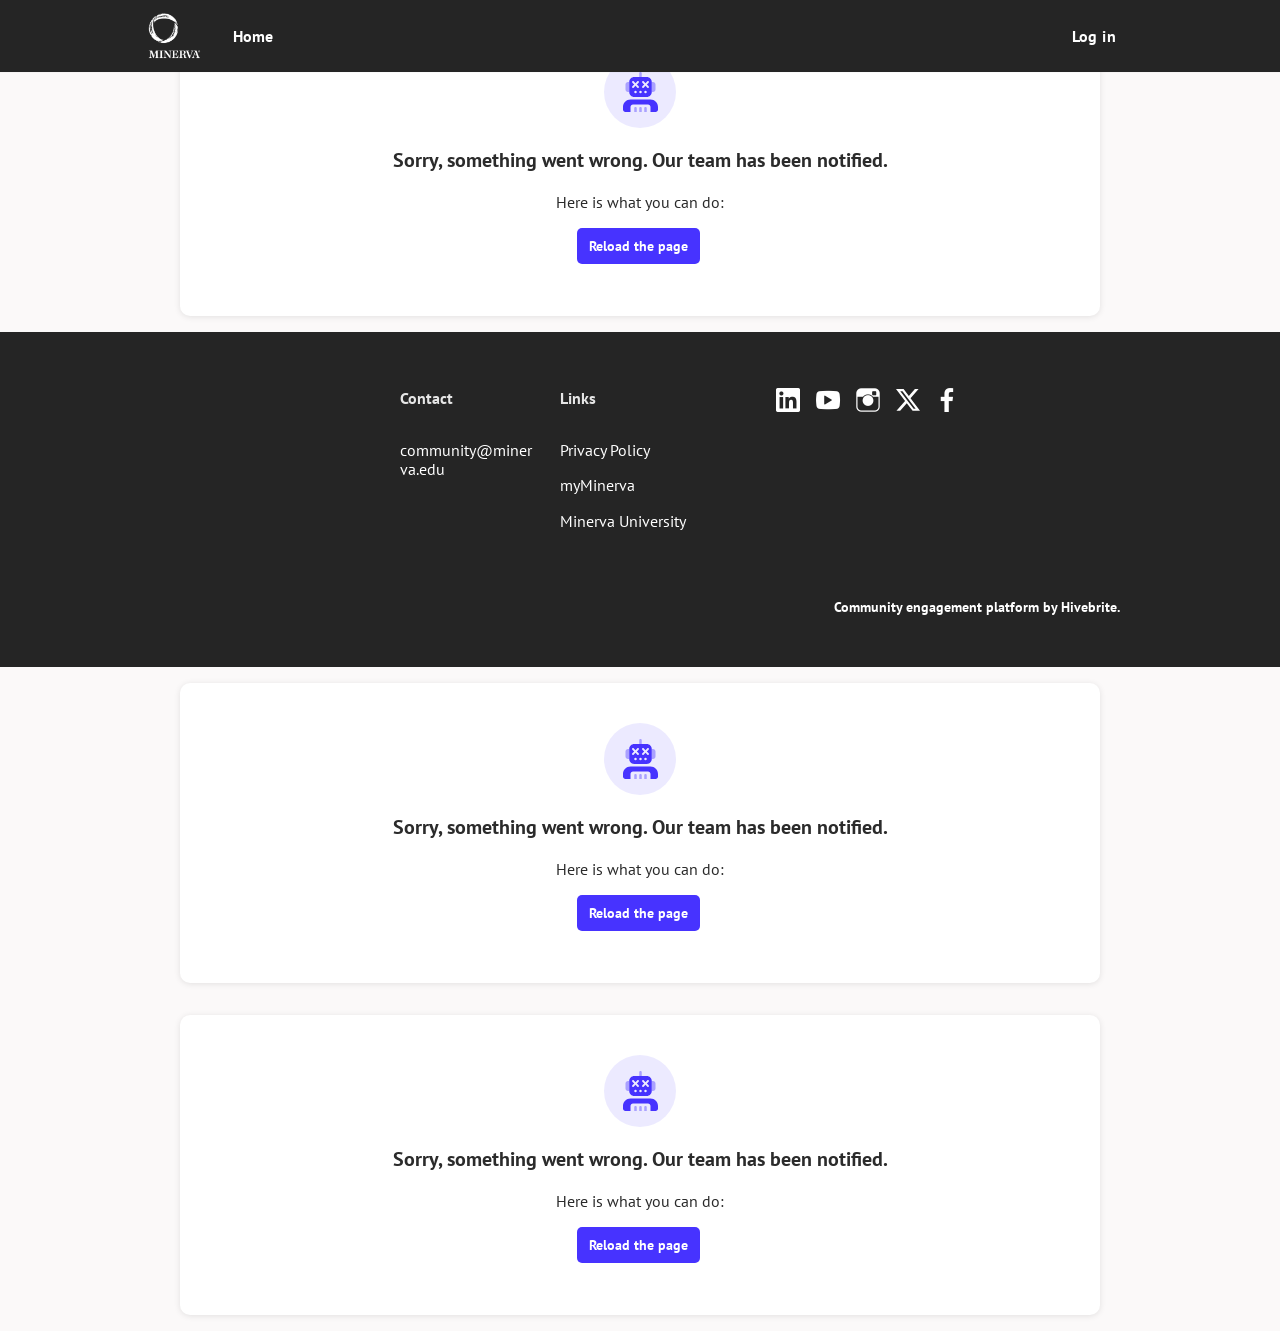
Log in (1094, 36)
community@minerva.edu (466, 460)
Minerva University (623, 521)
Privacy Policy (605, 450)
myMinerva (597, 485)
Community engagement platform (936, 607)
